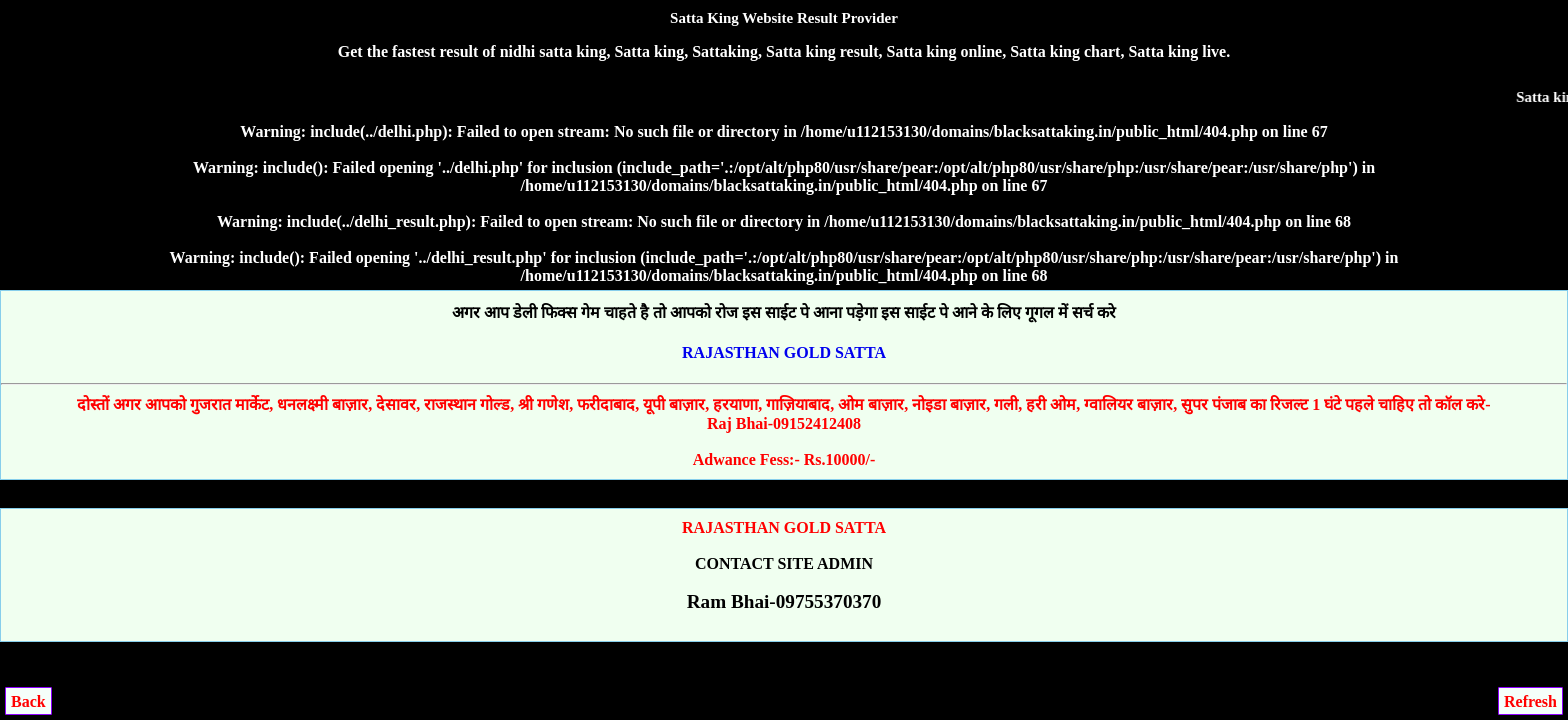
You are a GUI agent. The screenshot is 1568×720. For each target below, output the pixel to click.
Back (28, 701)
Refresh (1530, 701)
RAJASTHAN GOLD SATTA (784, 352)
